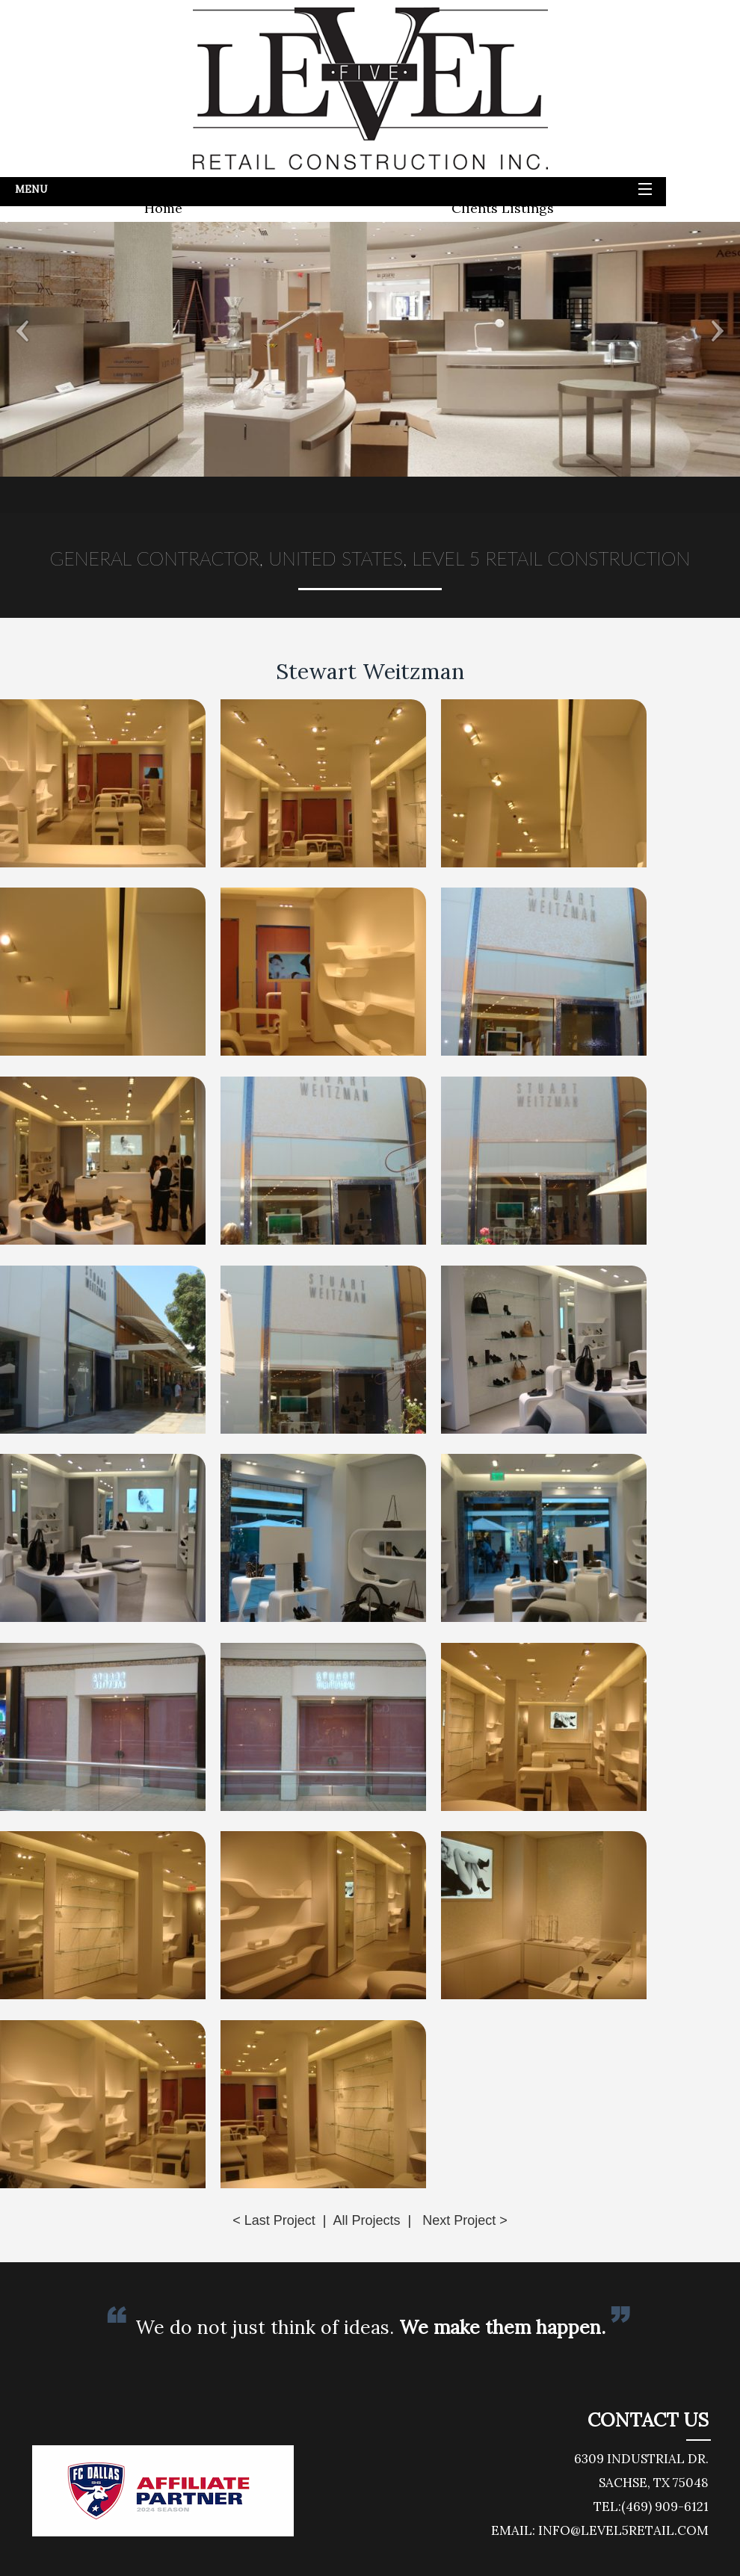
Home (163, 208)
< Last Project (273, 2220)
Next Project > (465, 2220)
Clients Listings (502, 208)
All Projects (366, 2220)
